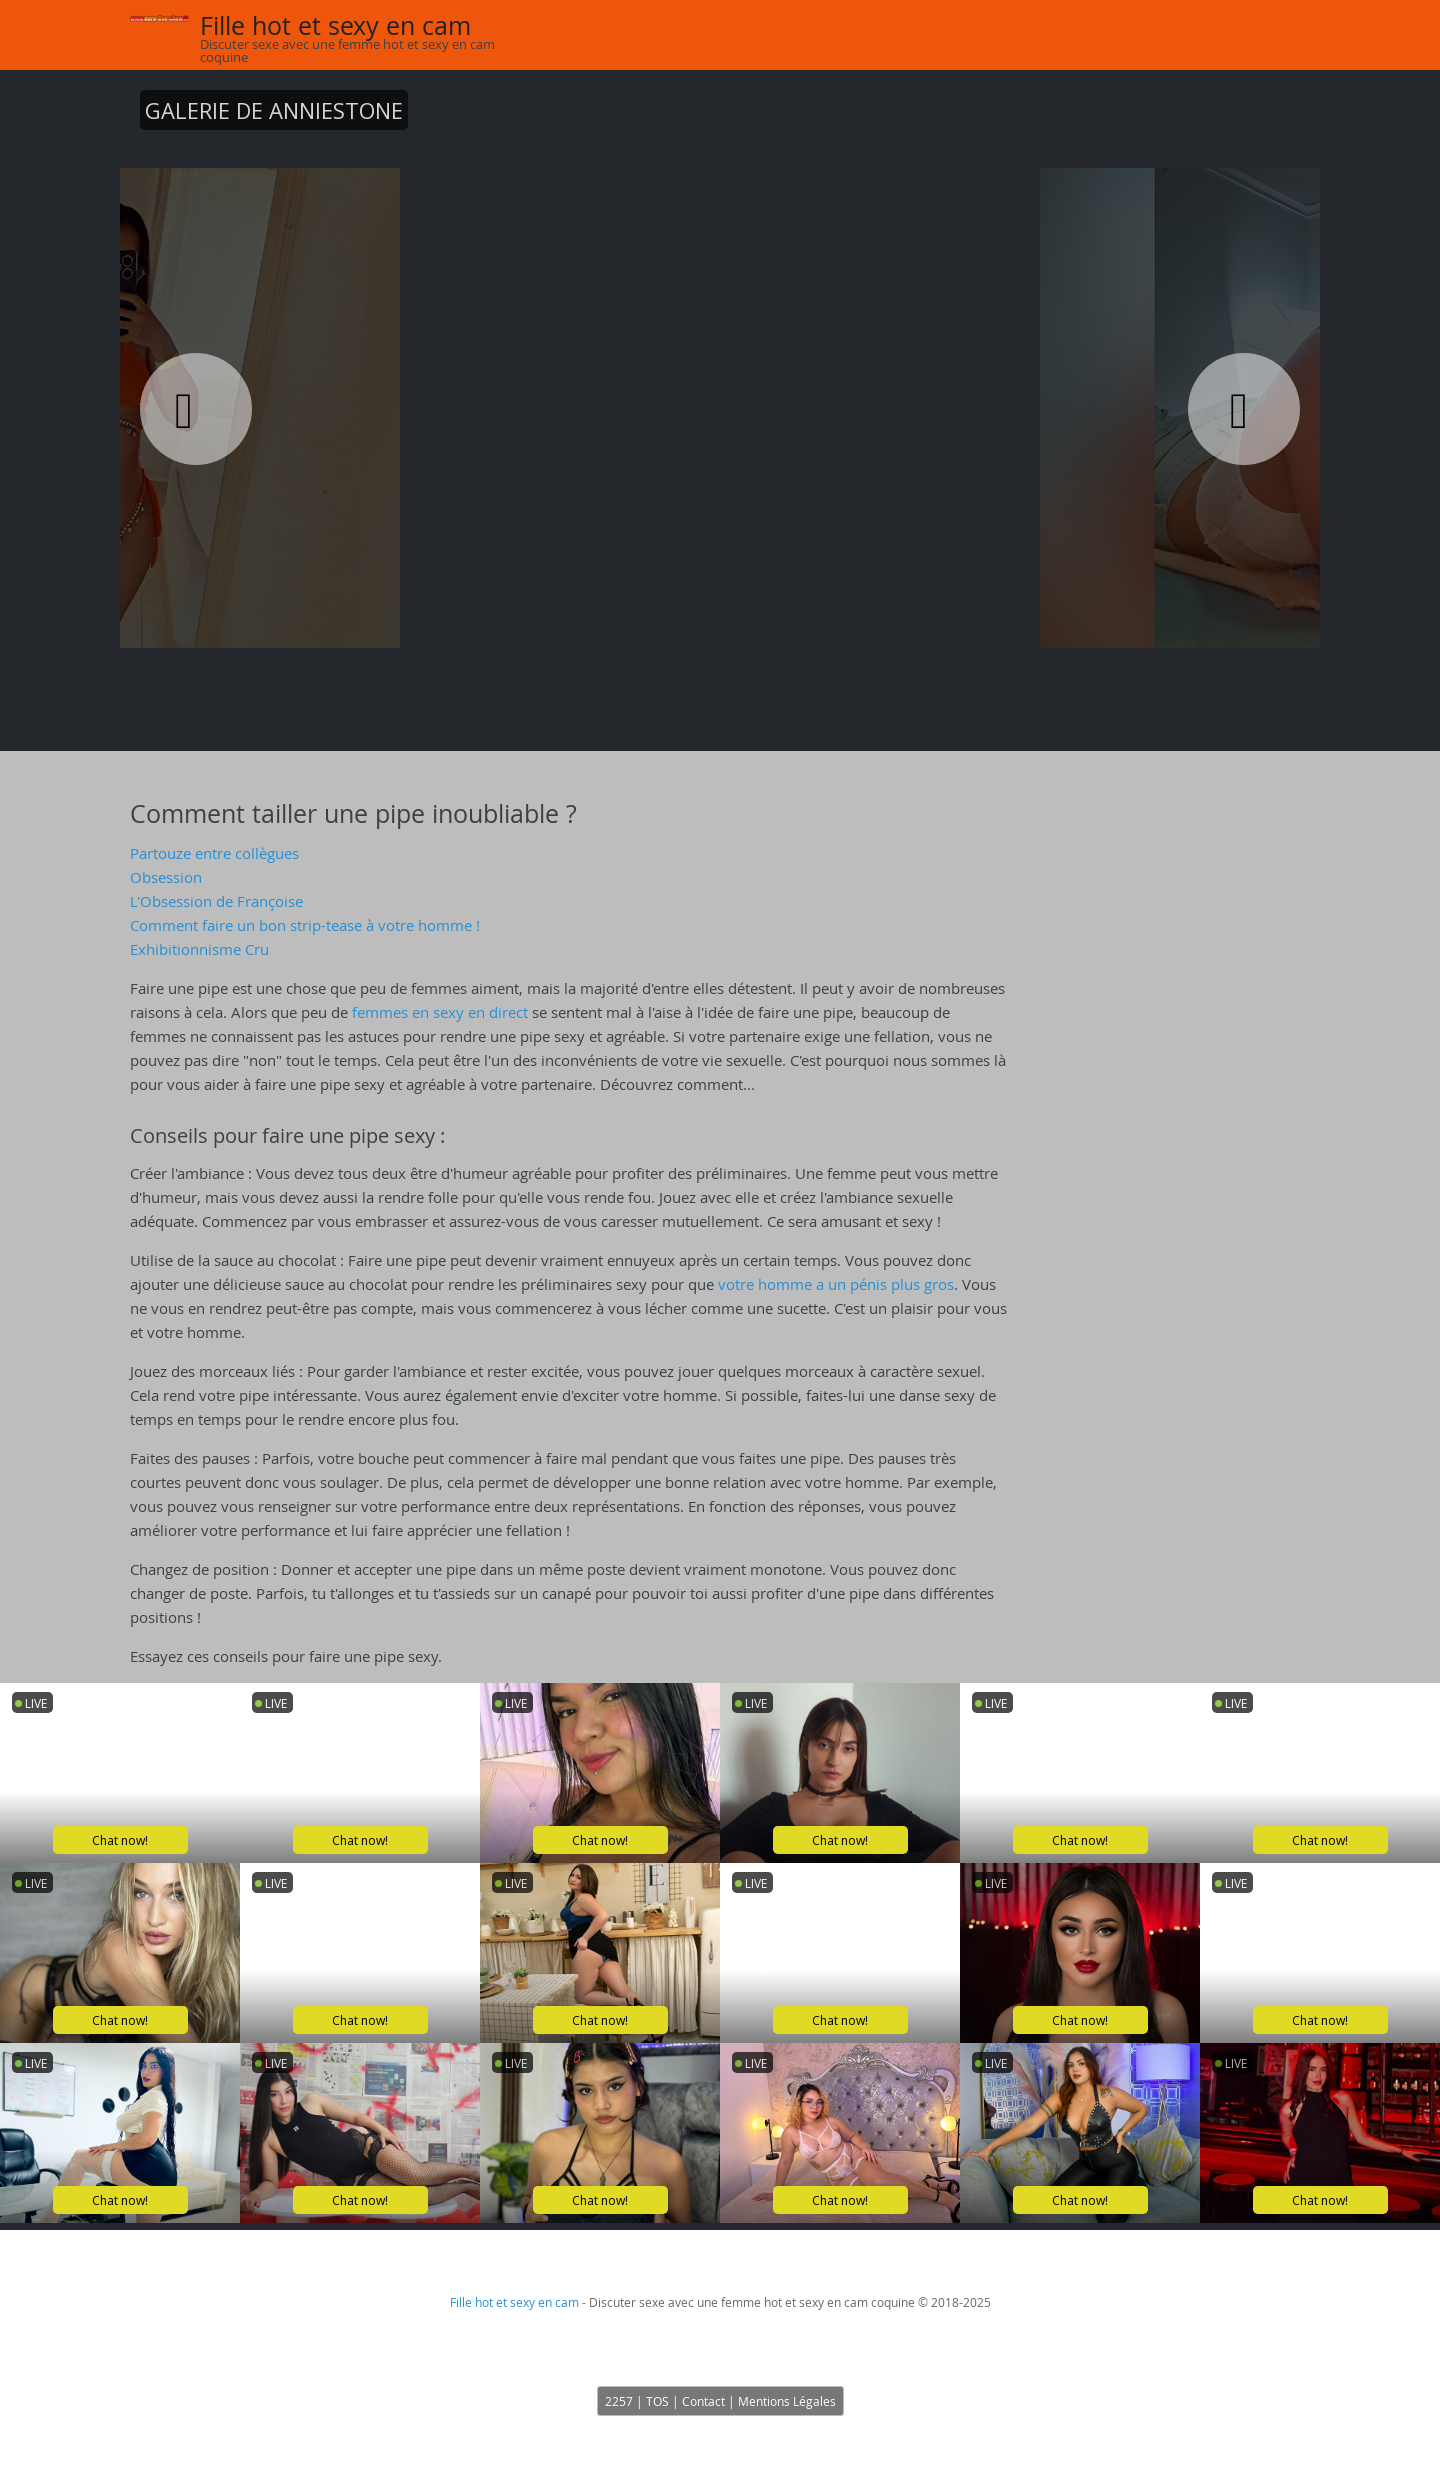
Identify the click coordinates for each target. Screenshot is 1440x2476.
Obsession (166, 877)
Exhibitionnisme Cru (199, 949)
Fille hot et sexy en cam (335, 25)
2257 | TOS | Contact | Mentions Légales (720, 2401)
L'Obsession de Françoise (216, 901)
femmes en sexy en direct (440, 1012)
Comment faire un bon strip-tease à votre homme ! (305, 925)
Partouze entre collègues (214, 853)
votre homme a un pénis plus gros (836, 1284)
